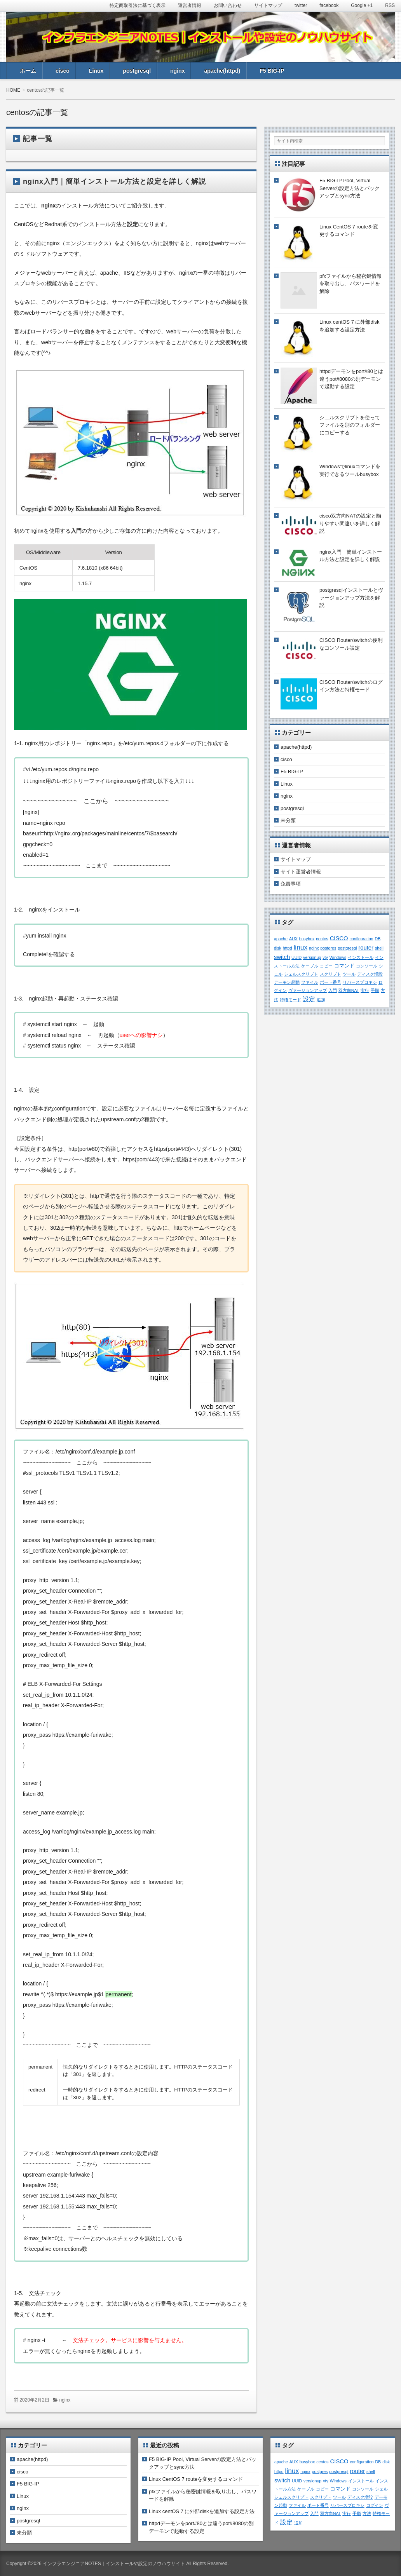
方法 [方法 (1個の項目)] (367, 2513)
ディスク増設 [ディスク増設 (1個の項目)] (370, 974)
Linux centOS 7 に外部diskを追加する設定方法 (202, 2511)
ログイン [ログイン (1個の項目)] (374, 2505)
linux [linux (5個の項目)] (300, 947)
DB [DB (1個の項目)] (377, 938)
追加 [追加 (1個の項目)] (321, 999)
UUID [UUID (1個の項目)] (296, 957)
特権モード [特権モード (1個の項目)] (290, 999)
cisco (63, 71)
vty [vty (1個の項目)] (325, 957)
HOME (13, 90)
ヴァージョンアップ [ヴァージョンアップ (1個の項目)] (307, 990)
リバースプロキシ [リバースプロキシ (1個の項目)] (360, 982)
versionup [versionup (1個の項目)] (312, 957)
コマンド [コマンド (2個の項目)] (344, 966)
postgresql (137, 71)
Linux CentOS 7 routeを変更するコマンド (196, 2479)
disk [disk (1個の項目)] (277, 948)
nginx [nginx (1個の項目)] (314, 948)
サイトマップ (296, 859)
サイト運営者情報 (301, 872)
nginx (177, 71)
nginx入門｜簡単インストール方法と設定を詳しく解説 (114, 181)
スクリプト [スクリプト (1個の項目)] (330, 974)
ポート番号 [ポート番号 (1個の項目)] (330, 982)
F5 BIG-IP (272, 71)
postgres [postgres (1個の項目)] (328, 948)
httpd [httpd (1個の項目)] (287, 948)
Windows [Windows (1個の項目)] (338, 957)
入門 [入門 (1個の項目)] (332, 990)
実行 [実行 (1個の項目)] (365, 990)
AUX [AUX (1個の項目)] (293, 938)
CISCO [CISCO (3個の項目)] (339, 938)
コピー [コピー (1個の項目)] (326, 966)
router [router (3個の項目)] (365, 948)
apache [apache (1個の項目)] (281, 938)
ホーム (28, 71)
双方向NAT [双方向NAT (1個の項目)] (348, 990)
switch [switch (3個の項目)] (282, 957)
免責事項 (291, 884)
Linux (96, 71)
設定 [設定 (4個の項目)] (309, 998)
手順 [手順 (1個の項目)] (375, 990)
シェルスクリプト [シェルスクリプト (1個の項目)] (301, 974)
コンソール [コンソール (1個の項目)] (366, 966)
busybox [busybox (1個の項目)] (307, 938)
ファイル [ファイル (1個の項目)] (309, 982)
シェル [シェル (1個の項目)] (381, 2489)
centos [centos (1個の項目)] (322, 938)
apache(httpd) (222, 71)
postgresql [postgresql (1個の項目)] (347, 948)
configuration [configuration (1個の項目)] (361, 938)
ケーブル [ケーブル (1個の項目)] (309, 966)
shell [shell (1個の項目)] (379, 948)
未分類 (288, 820)
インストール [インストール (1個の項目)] (360, 957)
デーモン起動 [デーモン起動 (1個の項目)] (287, 982)
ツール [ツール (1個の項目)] (349, 974)
